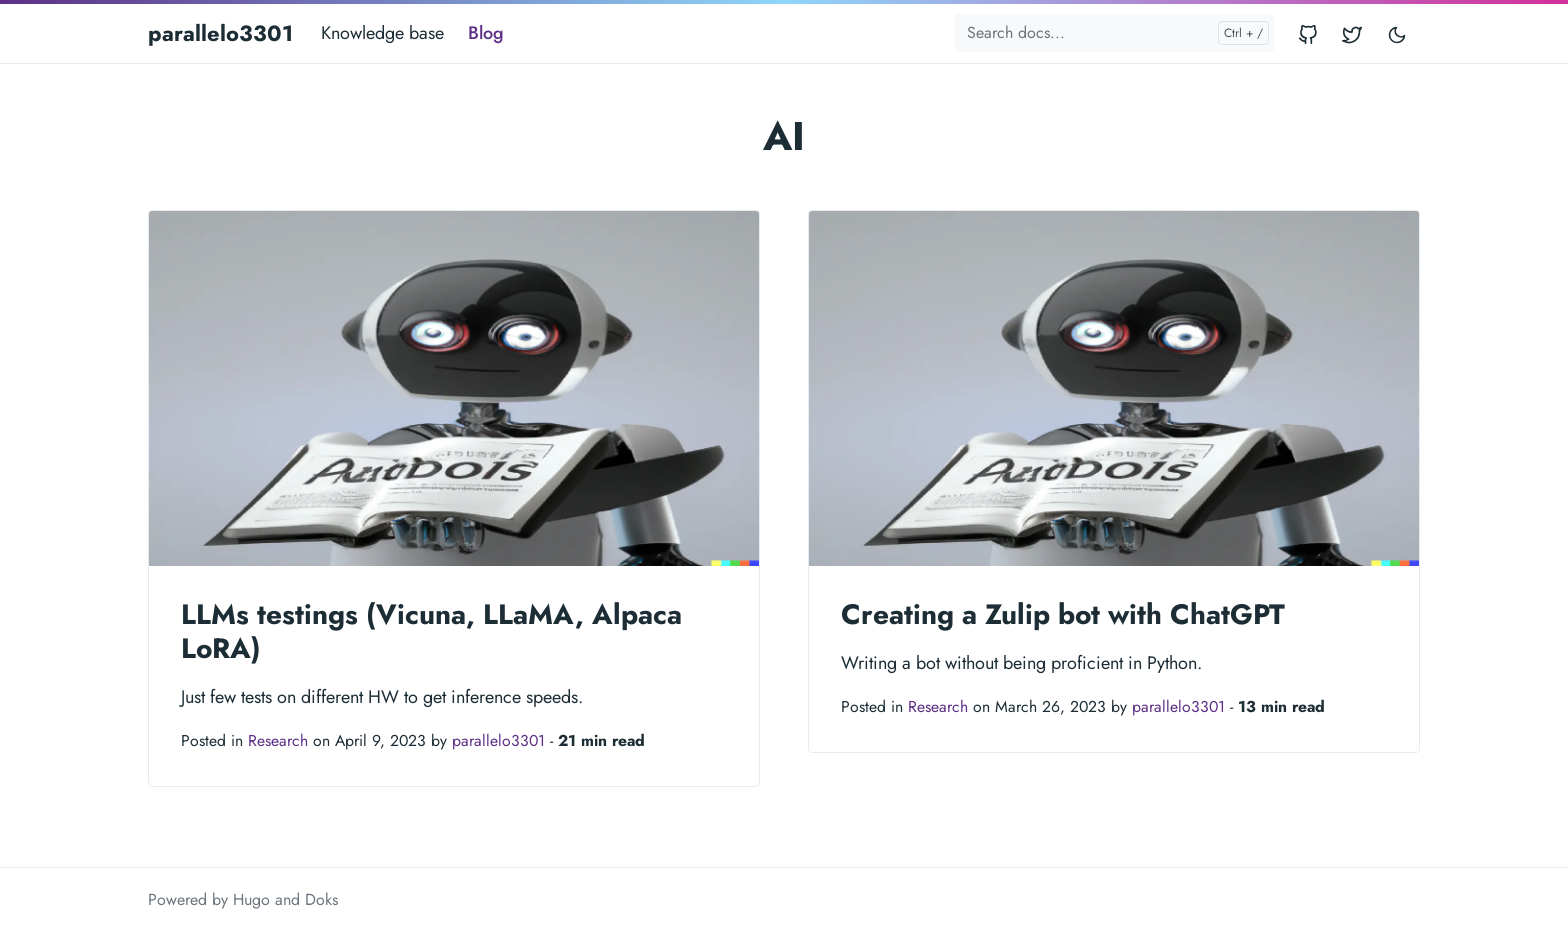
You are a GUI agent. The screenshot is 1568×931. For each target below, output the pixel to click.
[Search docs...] (1114, 33)
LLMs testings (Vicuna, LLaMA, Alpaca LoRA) (431, 631)
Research (278, 740)
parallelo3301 (220, 33)
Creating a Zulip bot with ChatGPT (1063, 614)
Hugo (251, 899)
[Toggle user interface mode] (1397, 33)
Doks (321, 899)
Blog (486, 33)
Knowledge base (382, 33)
